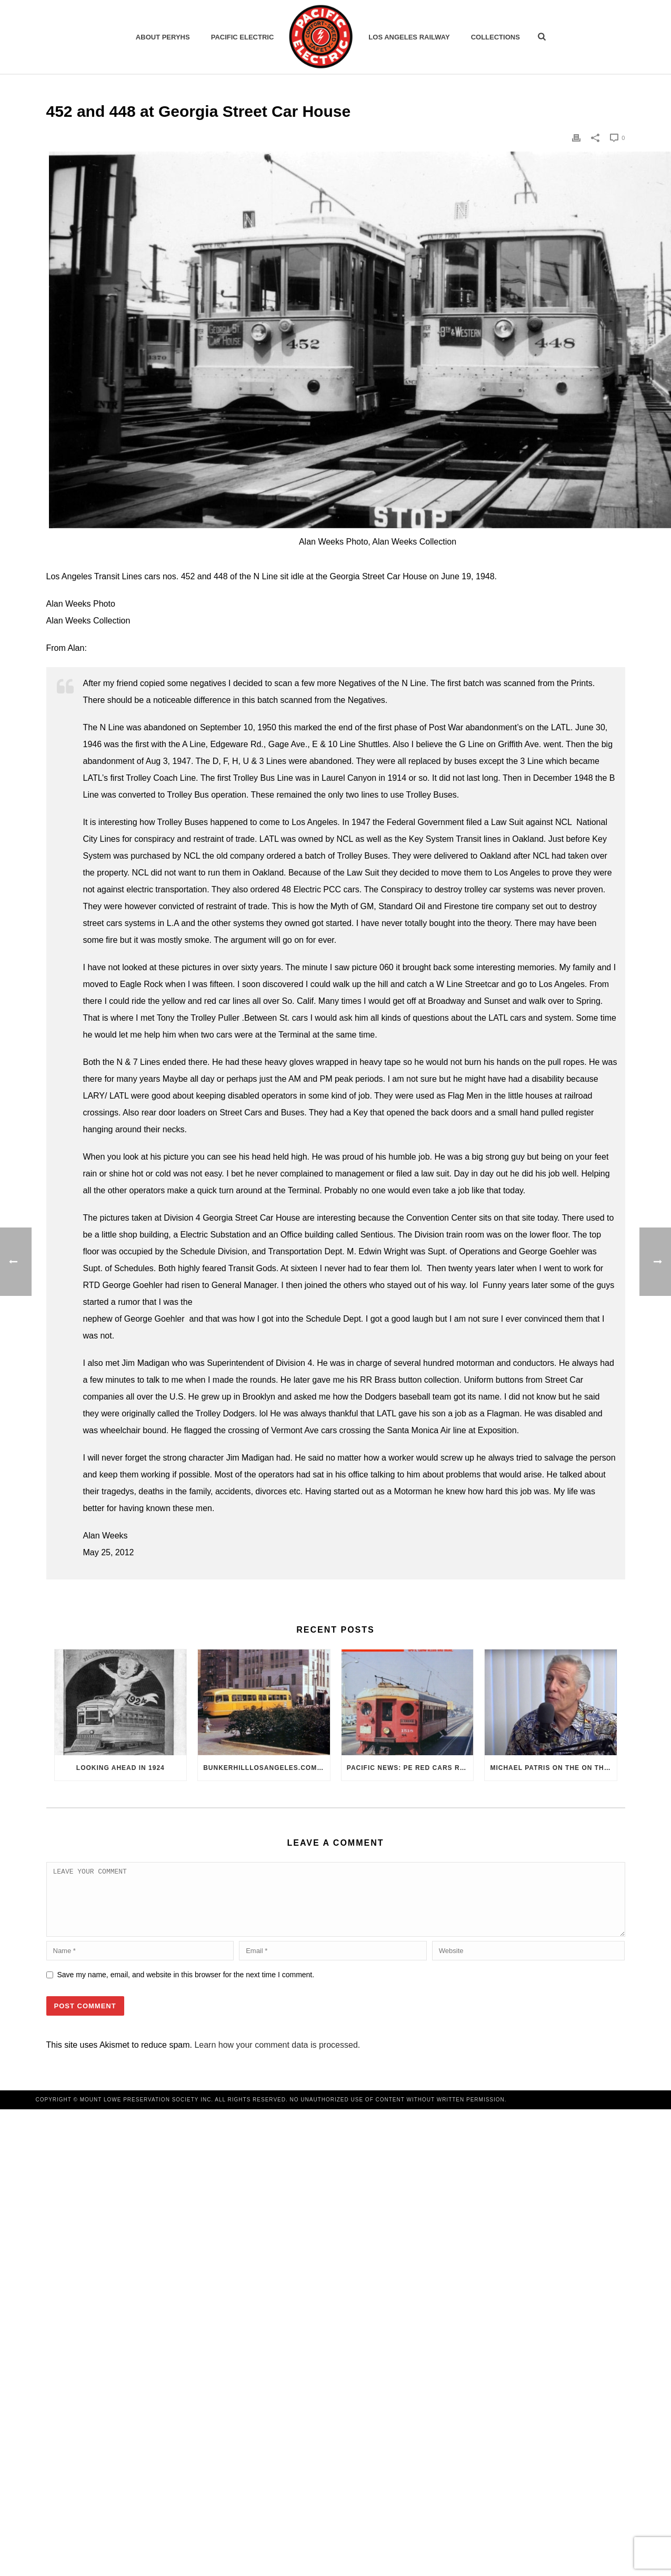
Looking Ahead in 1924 (120, 1768)
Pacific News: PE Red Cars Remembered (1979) (410, 1768)
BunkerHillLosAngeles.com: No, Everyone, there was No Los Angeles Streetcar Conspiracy (266, 1768)
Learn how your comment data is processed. (277, 2057)
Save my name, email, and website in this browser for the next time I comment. (186, 1987)
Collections (495, 37)
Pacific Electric (242, 37)
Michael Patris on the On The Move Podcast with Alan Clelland (553, 1768)
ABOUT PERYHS (163, 37)
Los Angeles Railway (408, 37)
